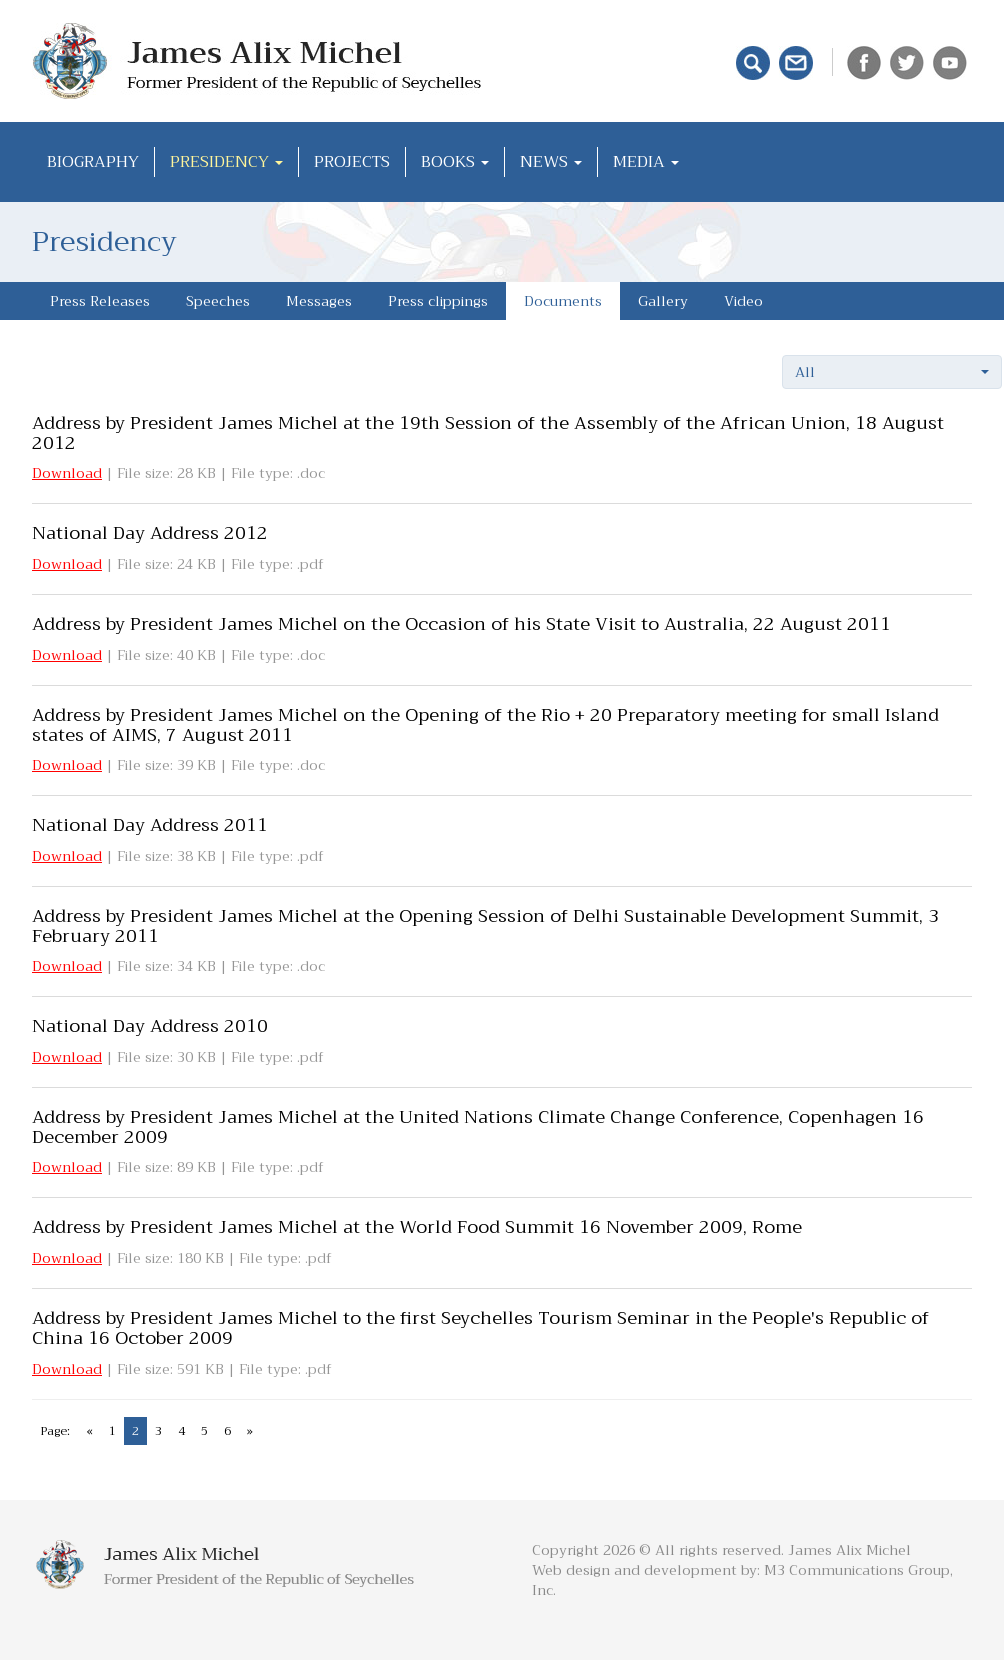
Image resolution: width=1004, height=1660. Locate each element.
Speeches (218, 301)
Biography (93, 162)
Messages (319, 301)
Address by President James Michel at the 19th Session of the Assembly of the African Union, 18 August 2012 (488, 433)
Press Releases (100, 301)
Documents (563, 301)
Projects (352, 162)
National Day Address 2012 (150, 533)
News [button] (551, 162)
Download (67, 473)
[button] (892, 372)
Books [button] (455, 162)
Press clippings (438, 301)
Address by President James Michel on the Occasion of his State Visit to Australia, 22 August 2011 (461, 624)
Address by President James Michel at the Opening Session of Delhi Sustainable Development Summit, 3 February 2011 (485, 926)
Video (743, 301)
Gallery (663, 301)
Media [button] (646, 162)
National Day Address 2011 (150, 825)
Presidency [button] (226, 162)
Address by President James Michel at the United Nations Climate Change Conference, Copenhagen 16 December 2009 (478, 1127)
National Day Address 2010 (150, 1026)
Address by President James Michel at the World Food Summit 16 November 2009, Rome (417, 1227)
